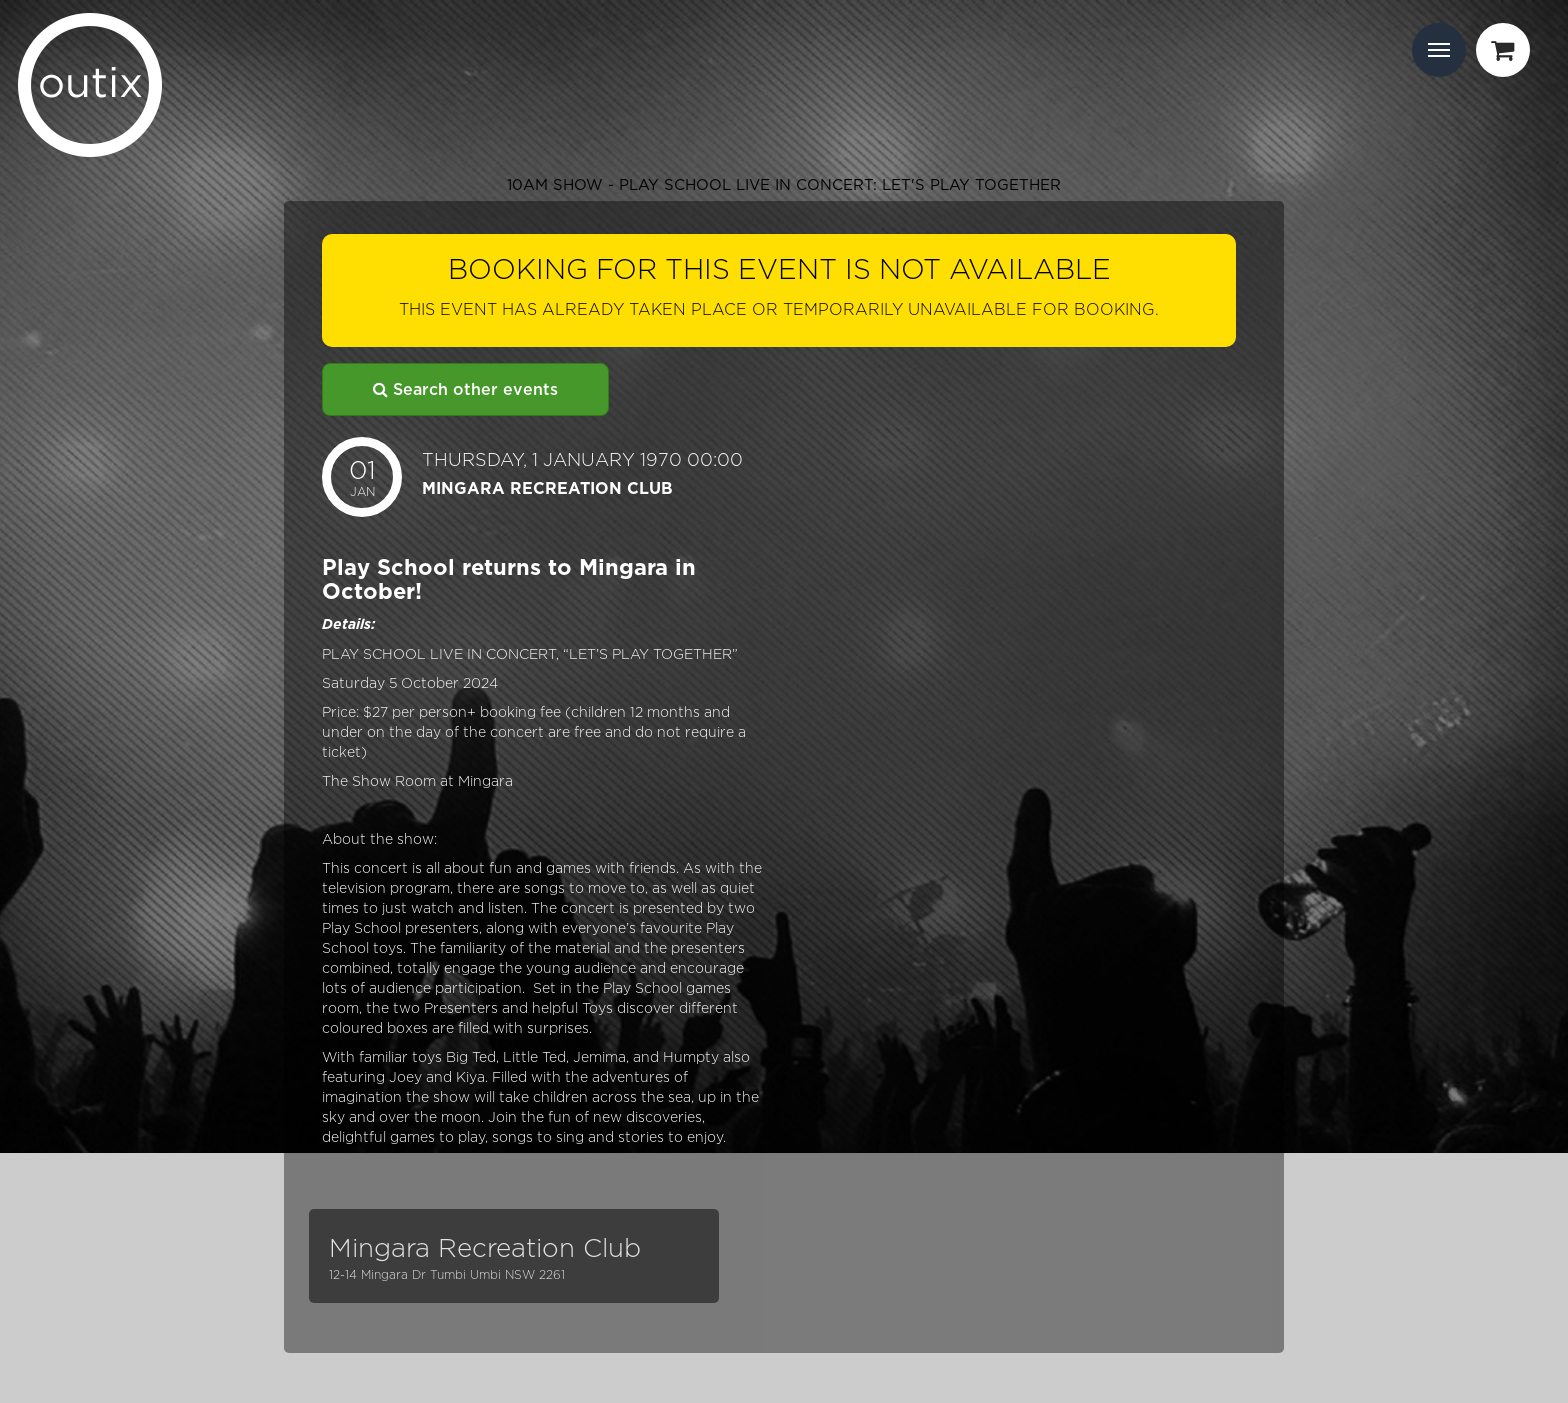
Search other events (465, 389)
